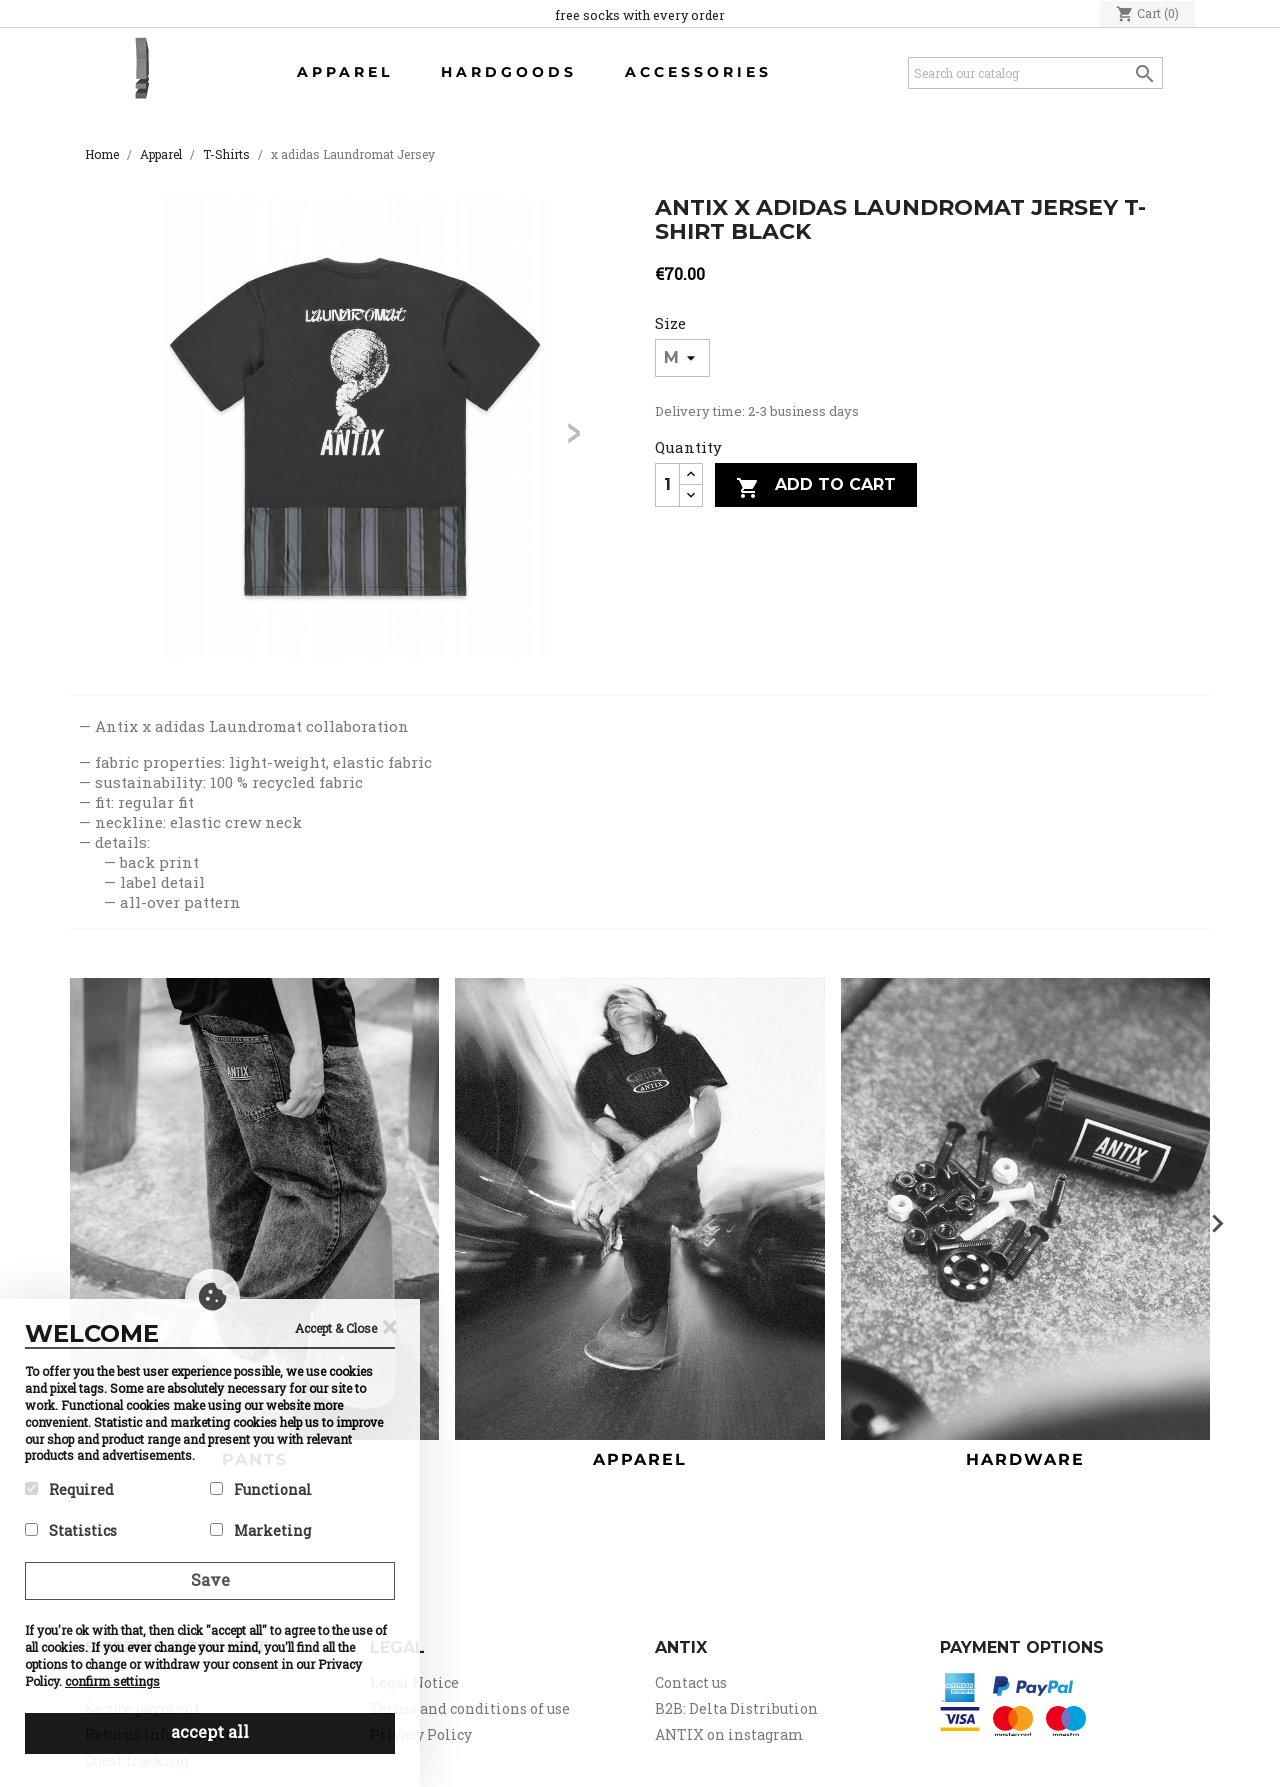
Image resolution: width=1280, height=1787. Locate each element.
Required (69, 1489)
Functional (261, 1489)
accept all (210, 1731)
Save (210, 1579)
